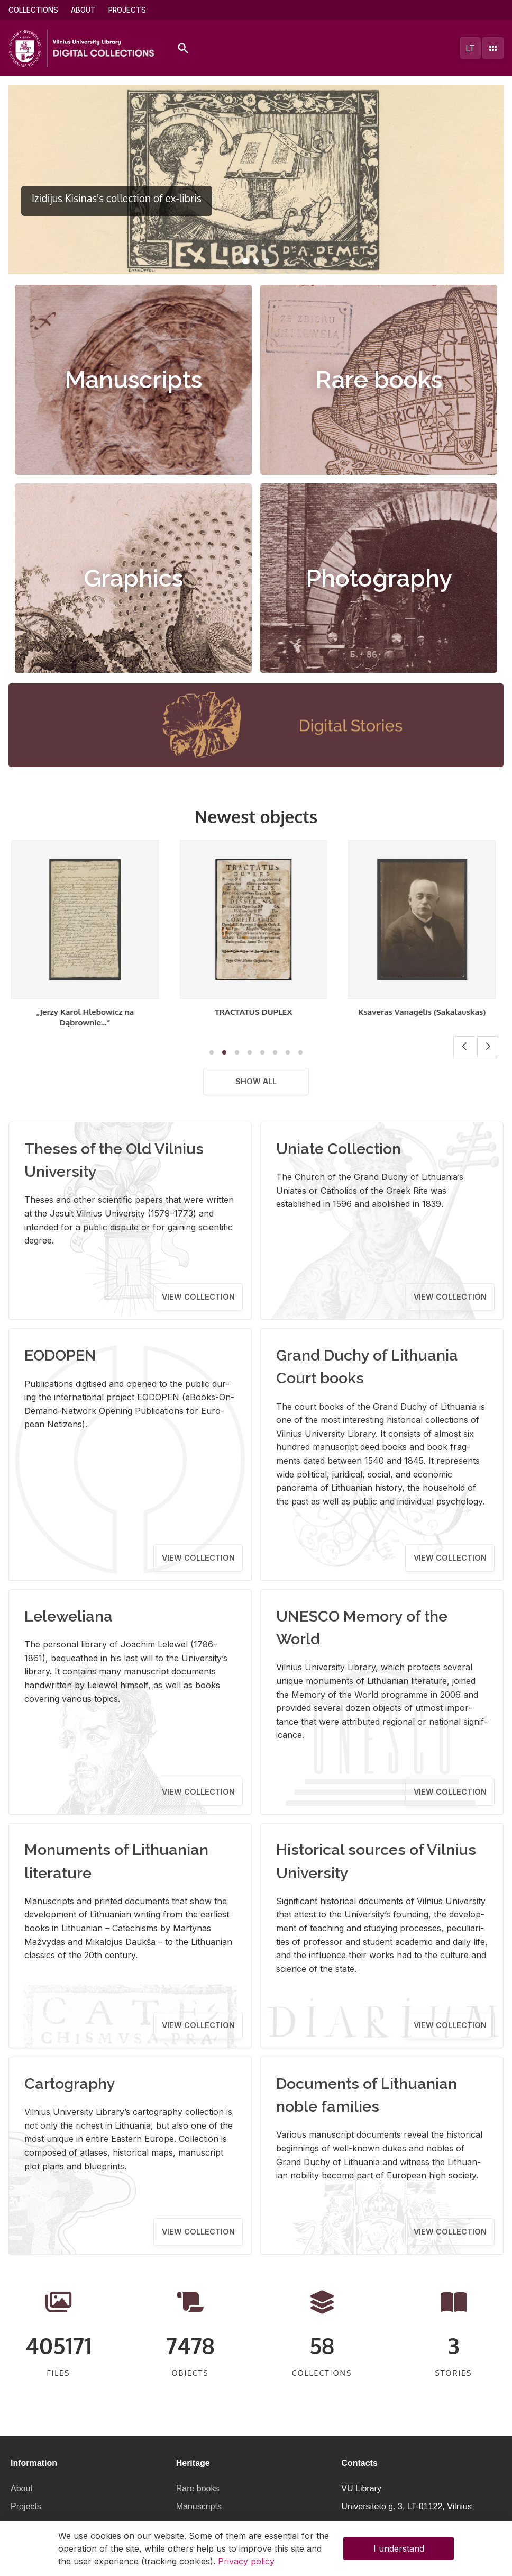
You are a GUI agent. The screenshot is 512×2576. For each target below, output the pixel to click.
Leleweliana (68, 1616)
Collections (33, 10)
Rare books (378, 379)
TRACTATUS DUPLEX (256, 1011)
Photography (379, 578)
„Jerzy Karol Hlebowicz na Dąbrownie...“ (87, 1017)
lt (470, 48)
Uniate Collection (338, 1149)
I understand (398, 2548)
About (83, 10)
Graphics (133, 578)
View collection (198, 1296)
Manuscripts (133, 379)
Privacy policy (246, 2561)
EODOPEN (60, 1355)
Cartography (69, 2084)
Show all (256, 1081)
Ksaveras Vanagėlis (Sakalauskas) (424, 1011)
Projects (127, 10)
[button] (245, 261)
